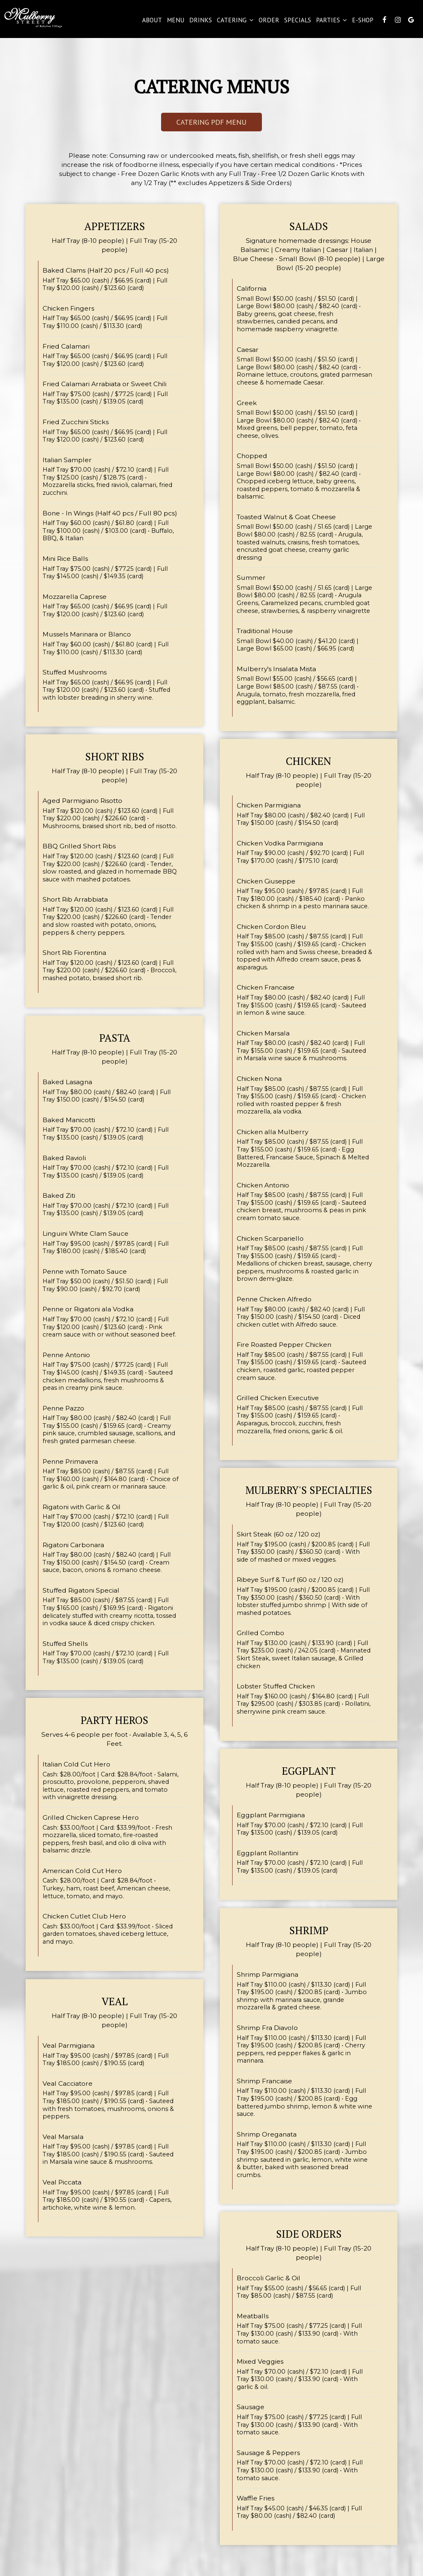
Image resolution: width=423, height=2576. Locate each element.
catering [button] (234, 21)
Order (268, 21)
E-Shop (362, 21)
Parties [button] (330, 21)
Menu (174, 21)
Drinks (199, 21)
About (151, 21)
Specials (296, 21)
